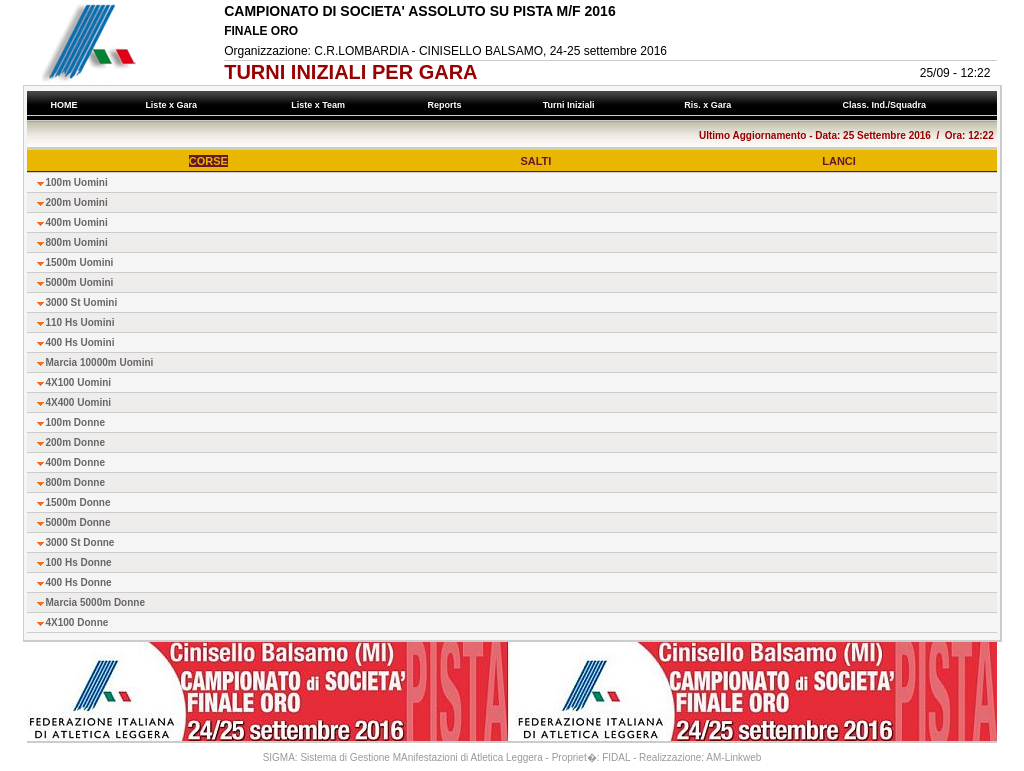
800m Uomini (77, 242)
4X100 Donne (77, 622)
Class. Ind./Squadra (887, 105)
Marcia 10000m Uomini (100, 362)
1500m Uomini (80, 262)
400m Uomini (77, 222)
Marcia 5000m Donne (96, 602)
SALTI (535, 161)
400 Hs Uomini (80, 342)
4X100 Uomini (79, 382)
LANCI (839, 161)
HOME (64, 105)
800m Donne (75, 482)
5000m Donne (78, 522)
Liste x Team (321, 105)
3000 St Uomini (82, 302)
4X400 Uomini (79, 402)
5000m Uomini (80, 282)
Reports (447, 105)
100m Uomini (77, 182)
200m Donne (75, 442)
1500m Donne (78, 502)
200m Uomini (77, 202)
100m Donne (75, 422)
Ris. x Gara (710, 105)
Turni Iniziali (571, 105)
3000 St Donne (80, 542)
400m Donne (75, 462)
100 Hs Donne (79, 562)
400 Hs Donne (79, 582)
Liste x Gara (174, 105)
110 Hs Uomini (80, 322)
